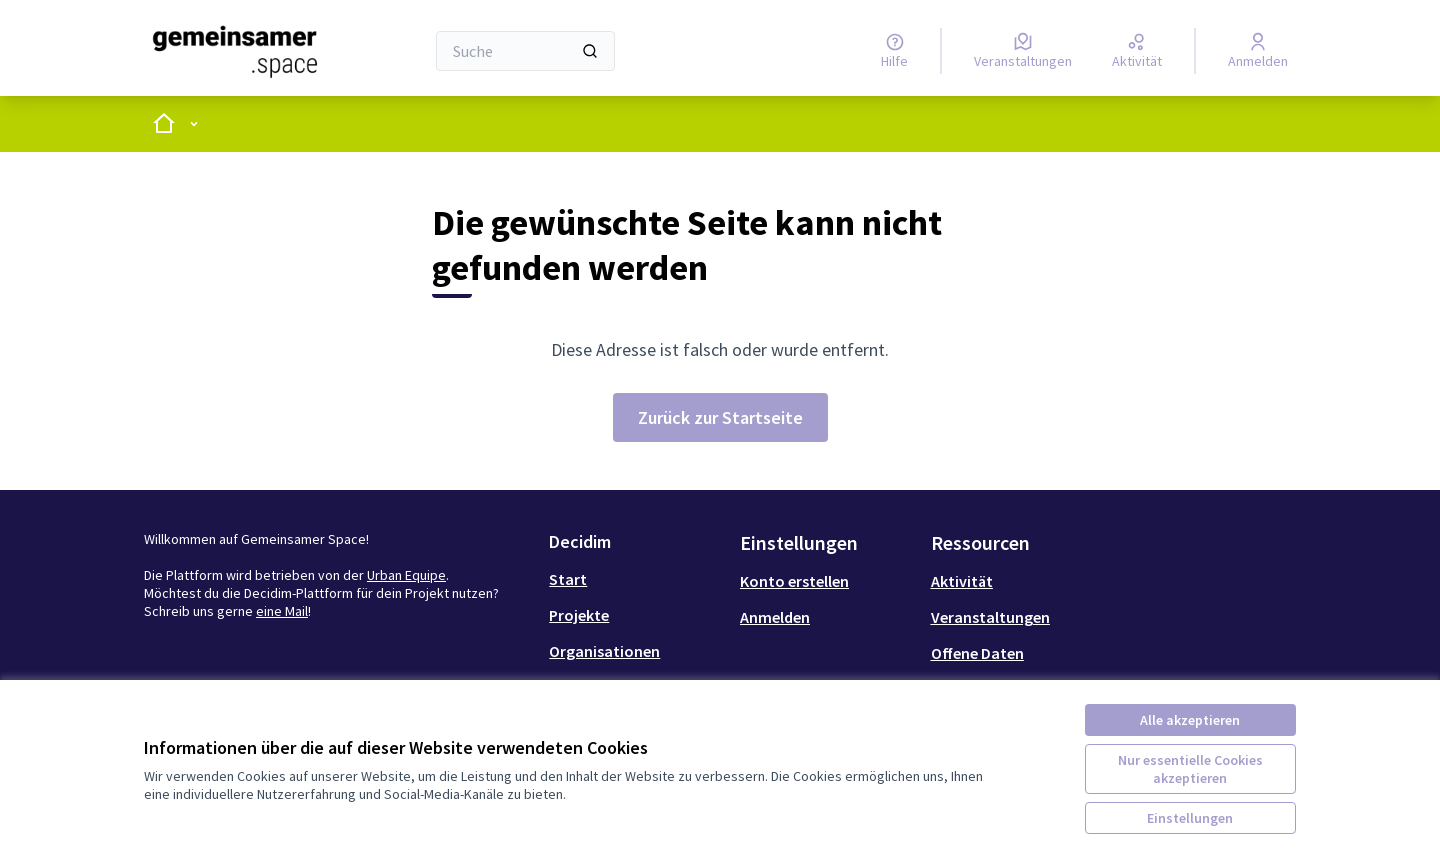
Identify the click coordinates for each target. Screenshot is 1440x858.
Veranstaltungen (990, 617)
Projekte (579, 615)
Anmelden (775, 617)
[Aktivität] (1137, 51)
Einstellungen (1190, 818)
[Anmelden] (1258, 51)
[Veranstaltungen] (1023, 51)
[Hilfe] (894, 51)
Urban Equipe (406, 575)
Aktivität (962, 581)
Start (568, 579)
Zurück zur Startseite (720, 417)
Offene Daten (977, 653)
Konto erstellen (794, 581)
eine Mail (282, 611)
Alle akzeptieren (1190, 720)
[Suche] (525, 51)
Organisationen (604, 651)
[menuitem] (636, 579)
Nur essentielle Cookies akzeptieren (1190, 769)
